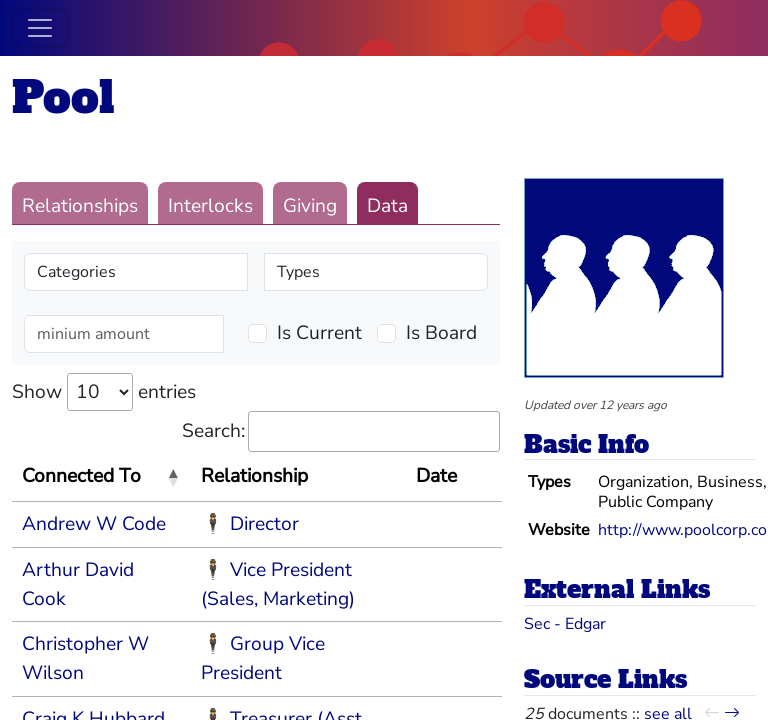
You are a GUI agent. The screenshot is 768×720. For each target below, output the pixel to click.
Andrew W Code (94, 524)
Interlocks (210, 206)
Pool (63, 97)
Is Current (319, 333)
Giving (310, 206)
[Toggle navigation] (40, 28)
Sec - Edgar (565, 624)
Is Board (441, 333)
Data (387, 206)
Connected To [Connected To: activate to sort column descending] (81, 476)
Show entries (104, 392)
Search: (341, 431)
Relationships (80, 206)
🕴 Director (250, 524)
